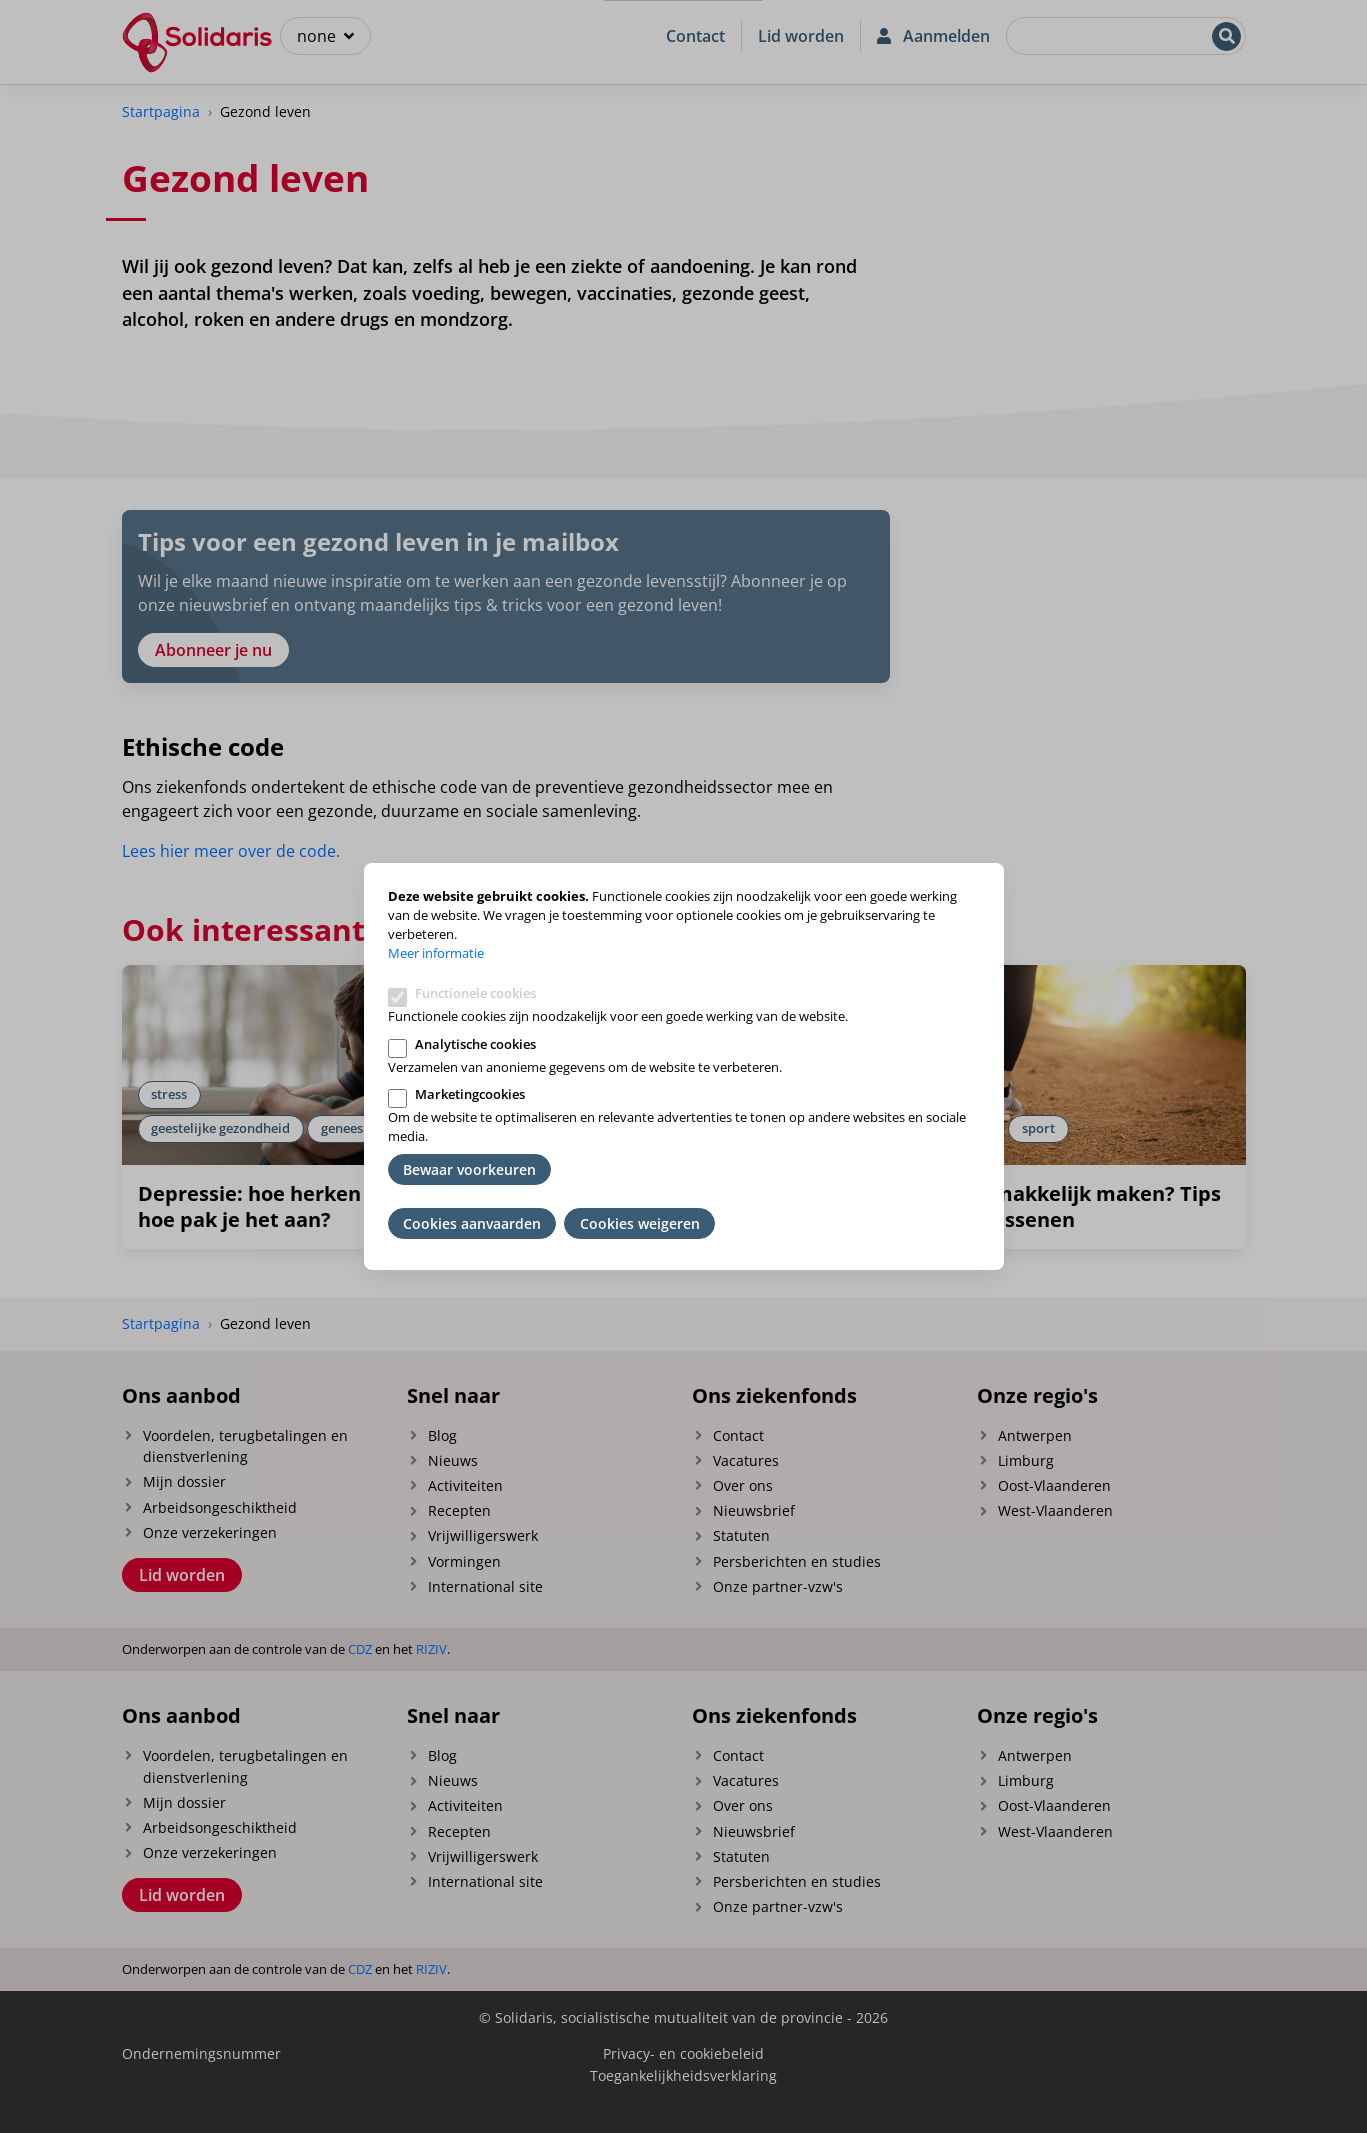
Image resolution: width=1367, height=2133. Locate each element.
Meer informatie (436, 953)
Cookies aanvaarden (472, 1223)
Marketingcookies (470, 1094)
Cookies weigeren (640, 1223)
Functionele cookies (475, 993)
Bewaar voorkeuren (469, 1169)
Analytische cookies (475, 1044)
